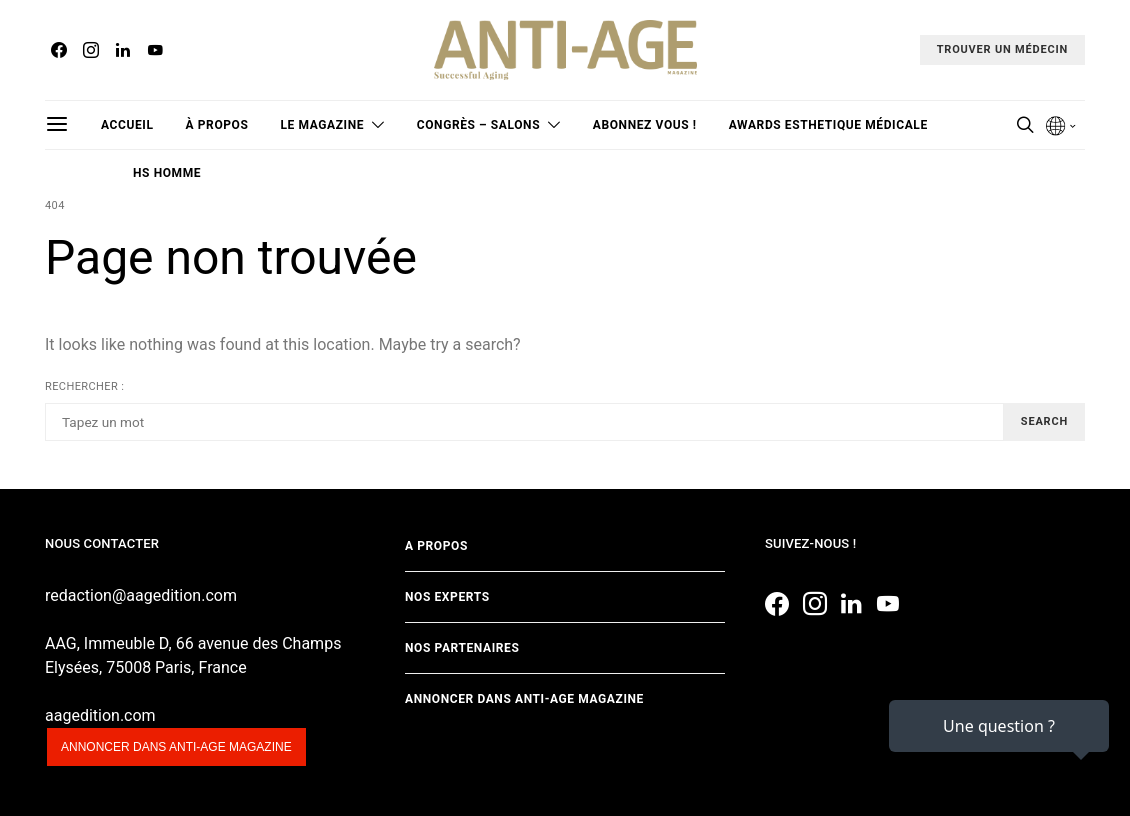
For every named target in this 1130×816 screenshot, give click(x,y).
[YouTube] (155, 50)
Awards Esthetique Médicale (828, 125)
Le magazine (322, 125)
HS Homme (167, 173)
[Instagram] (91, 50)
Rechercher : (84, 386)
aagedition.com (100, 715)
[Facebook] (59, 50)
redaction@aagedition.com (141, 595)
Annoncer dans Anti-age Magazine (524, 699)
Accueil (127, 125)
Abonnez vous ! (645, 125)
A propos (436, 546)
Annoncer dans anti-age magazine (176, 747)
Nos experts (447, 597)
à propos (217, 125)
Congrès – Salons (478, 125)
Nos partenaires (462, 648)
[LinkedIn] (123, 50)
